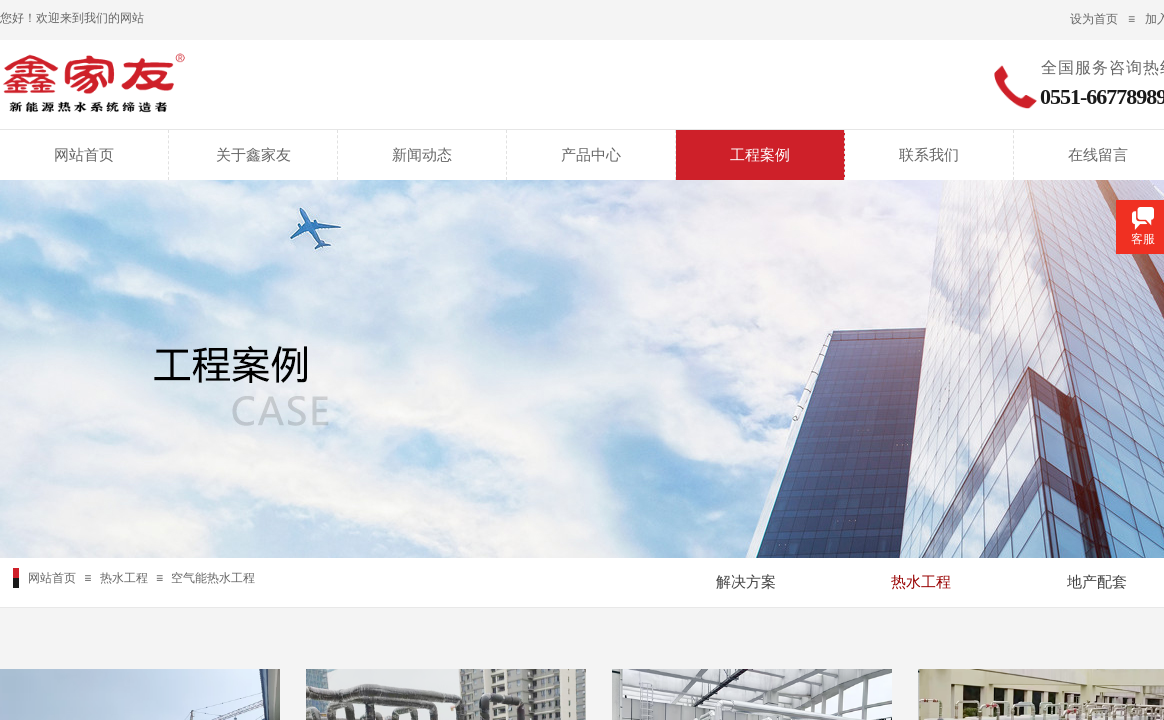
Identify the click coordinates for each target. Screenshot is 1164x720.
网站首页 (84, 155)
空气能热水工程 (213, 578)
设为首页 (1094, 19)
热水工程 (124, 578)
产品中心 (591, 155)
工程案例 (760, 155)
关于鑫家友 (253, 155)
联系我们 (929, 155)
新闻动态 (422, 155)
